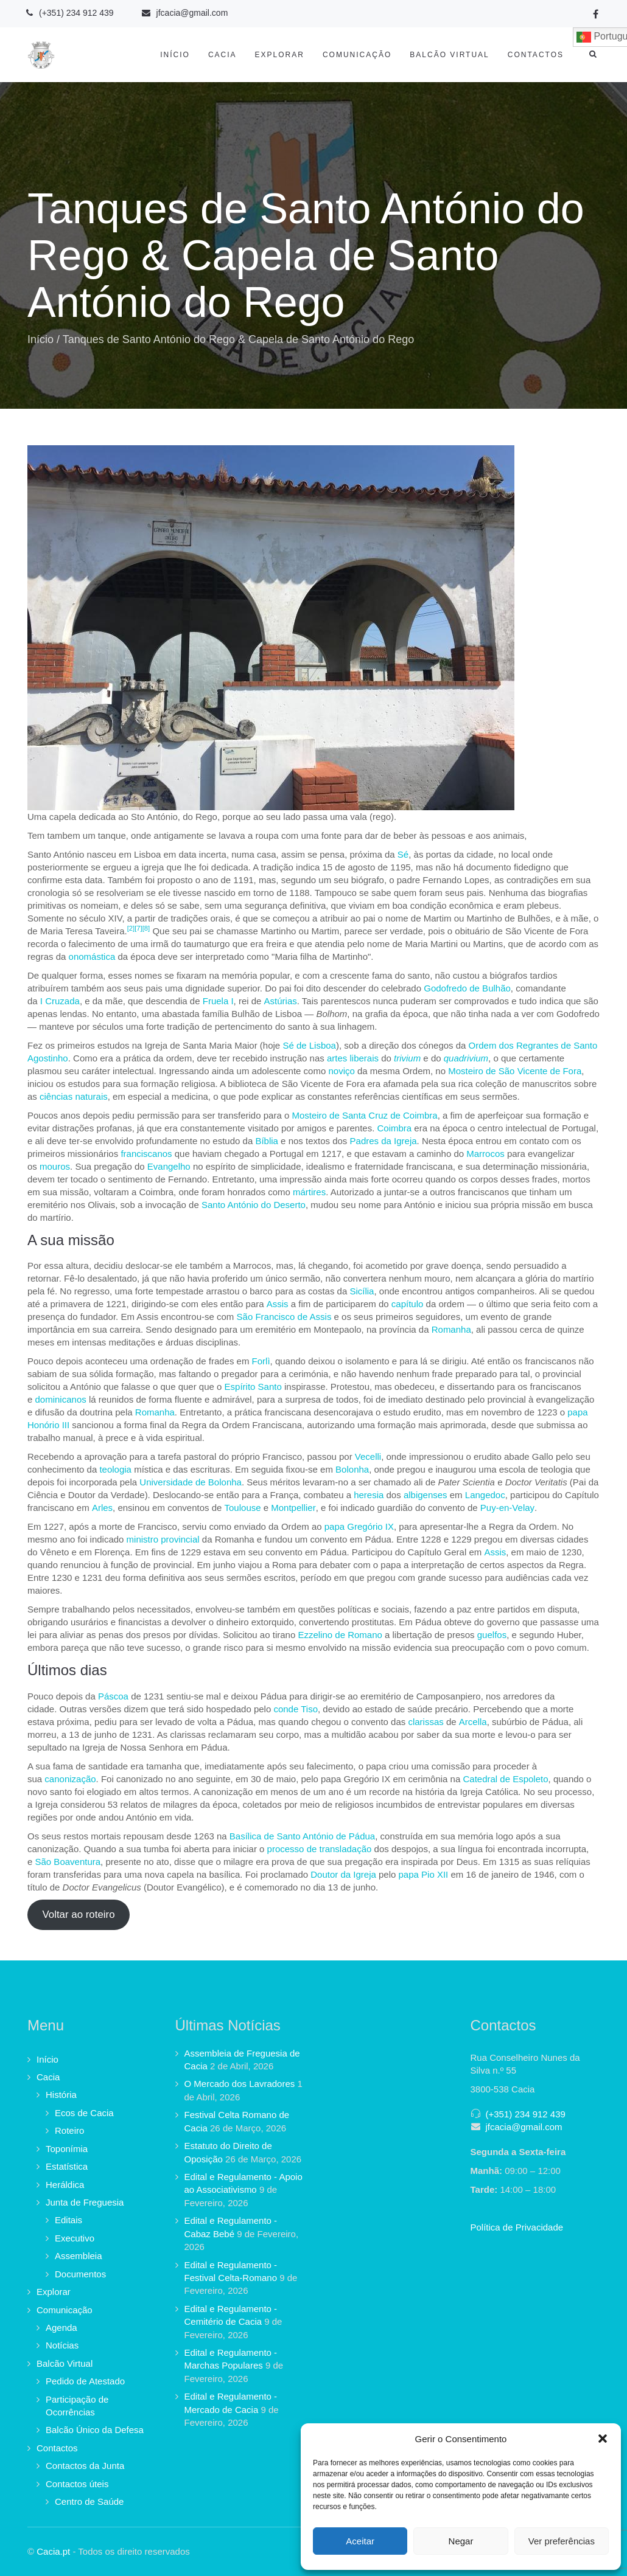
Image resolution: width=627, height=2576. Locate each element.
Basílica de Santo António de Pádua (302, 1836)
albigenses (425, 1495)
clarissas (425, 1722)
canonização (70, 1779)
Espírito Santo (253, 1386)
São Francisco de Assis (284, 1316)
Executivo (74, 2238)
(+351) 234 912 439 (526, 2114)
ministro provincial (163, 1539)
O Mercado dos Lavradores (239, 2083)
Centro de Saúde (89, 2501)
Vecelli (368, 1456)
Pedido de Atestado (85, 2381)
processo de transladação (319, 1849)
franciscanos (146, 1153)
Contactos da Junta (85, 2465)
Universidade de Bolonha (190, 1482)
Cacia (222, 54)
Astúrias (280, 1001)
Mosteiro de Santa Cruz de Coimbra (364, 1115)
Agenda (61, 2327)
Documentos (80, 2274)
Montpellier (293, 1507)
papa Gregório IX (359, 1526)
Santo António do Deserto (253, 1204)
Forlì (261, 1361)
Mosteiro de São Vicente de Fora (514, 1071)
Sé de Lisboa (309, 1045)
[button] (603, 2438)
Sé (403, 854)
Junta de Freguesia (85, 2202)
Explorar (279, 54)
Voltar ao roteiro (78, 1914)
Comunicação (357, 54)
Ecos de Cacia (84, 2113)
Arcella (473, 1722)
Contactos (536, 54)
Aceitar (360, 2541)
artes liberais (353, 1058)
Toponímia (67, 2149)
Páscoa (113, 1696)
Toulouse (243, 1507)
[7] (138, 928)
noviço (341, 1071)
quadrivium (466, 1058)
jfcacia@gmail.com (524, 2127)
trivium (407, 1058)
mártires (309, 1192)
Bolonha (352, 1469)
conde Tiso (295, 1709)
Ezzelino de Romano (340, 1635)
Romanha (451, 1329)
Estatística (67, 2166)
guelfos (491, 1635)
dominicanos (60, 1399)
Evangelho (169, 1166)
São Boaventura (68, 1861)
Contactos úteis (77, 2484)
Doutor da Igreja (343, 1874)
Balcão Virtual (449, 54)
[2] (131, 928)
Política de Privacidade (517, 2227)
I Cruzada (60, 1001)
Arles (102, 1507)
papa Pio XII (424, 1874)
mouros (55, 1166)
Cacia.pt (53, 2551)
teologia (115, 1469)
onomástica (92, 956)
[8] (146, 928)
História (61, 2094)
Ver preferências (561, 2541)
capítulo (407, 1304)
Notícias (62, 2345)
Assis (278, 1304)
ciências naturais (74, 1096)
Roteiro (69, 2130)
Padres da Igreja (383, 1141)
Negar (461, 2541)
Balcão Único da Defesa (95, 2430)
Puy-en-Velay (507, 1507)
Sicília (361, 1291)
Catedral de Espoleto (505, 1779)
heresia (369, 1495)
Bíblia (266, 1141)
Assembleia (78, 2256)
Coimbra (394, 1128)
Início (175, 54)
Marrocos (485, 1153)
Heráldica (65, 2184)
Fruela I (218, 1001)
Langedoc (485, 1495)
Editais (68, 2220)
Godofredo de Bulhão (467, 988)
